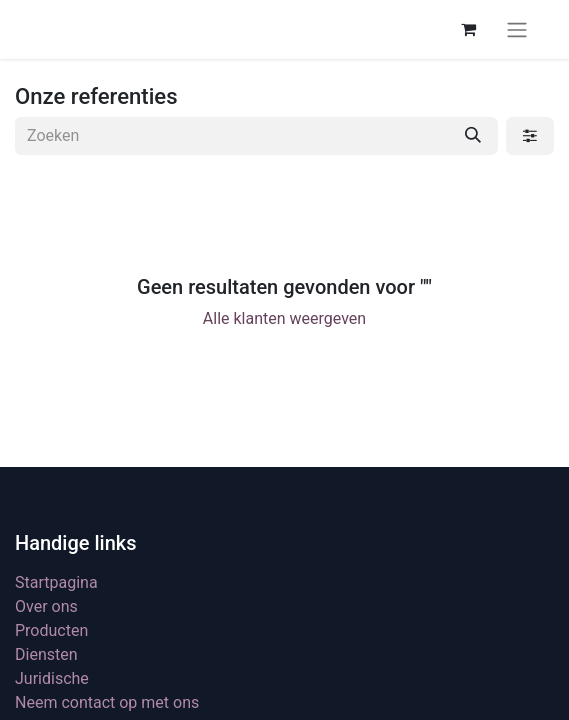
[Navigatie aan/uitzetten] (517, 29)
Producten (51, 630)
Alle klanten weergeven (284, 318)
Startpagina (56, 582)
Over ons (46, 606)
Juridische (52, 678)
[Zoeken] (473, 136)
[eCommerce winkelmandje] (468, 29)
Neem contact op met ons (107, 702)
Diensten (46, 654)
